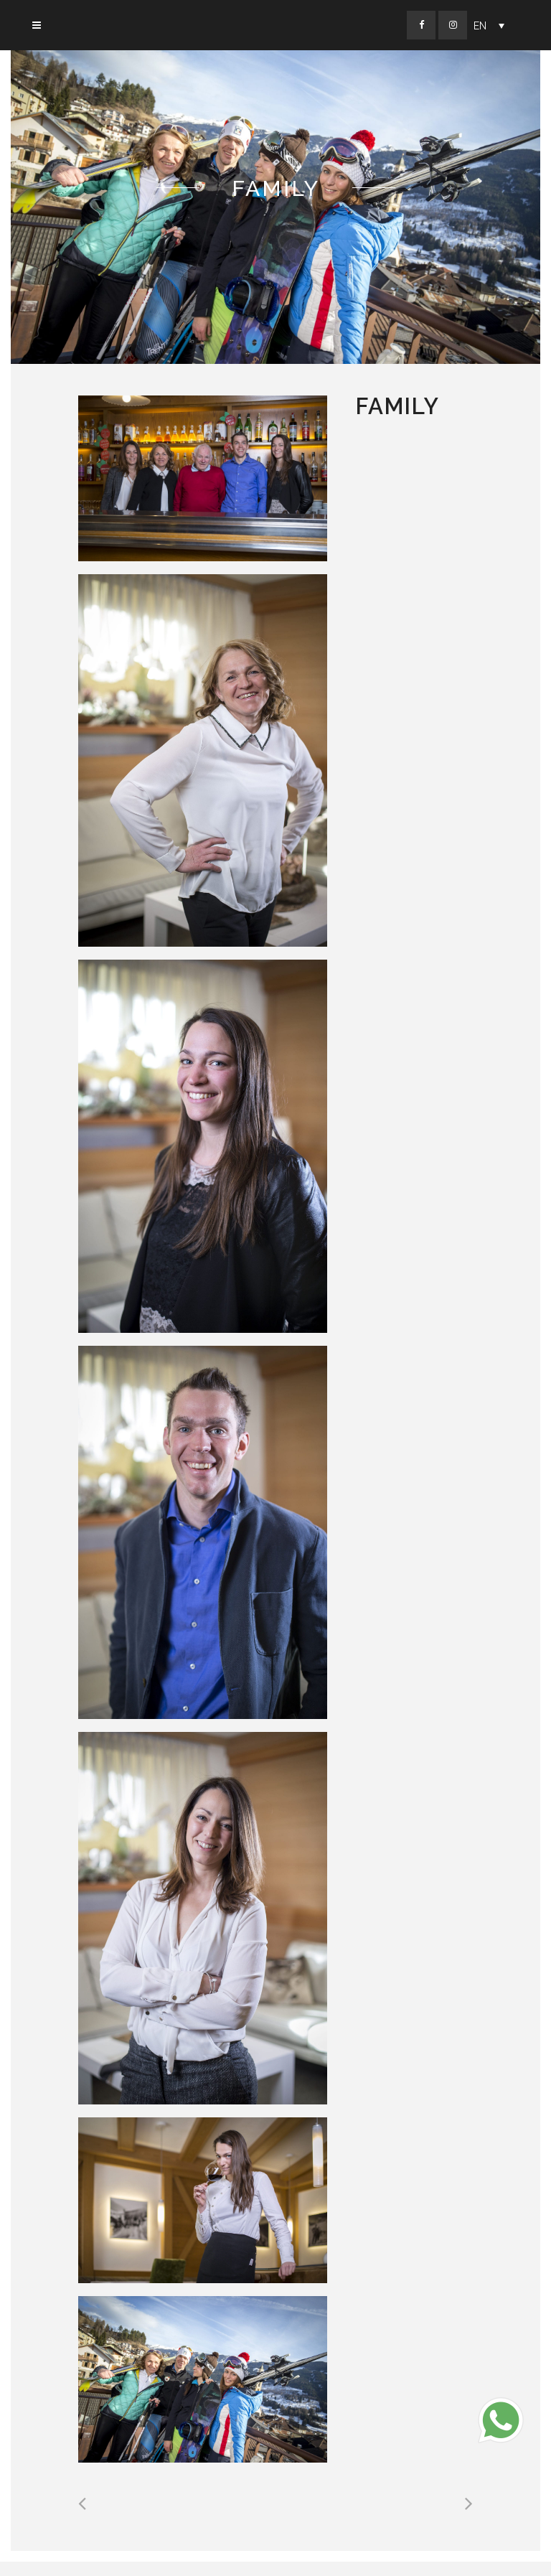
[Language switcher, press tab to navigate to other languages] (489, 25)
